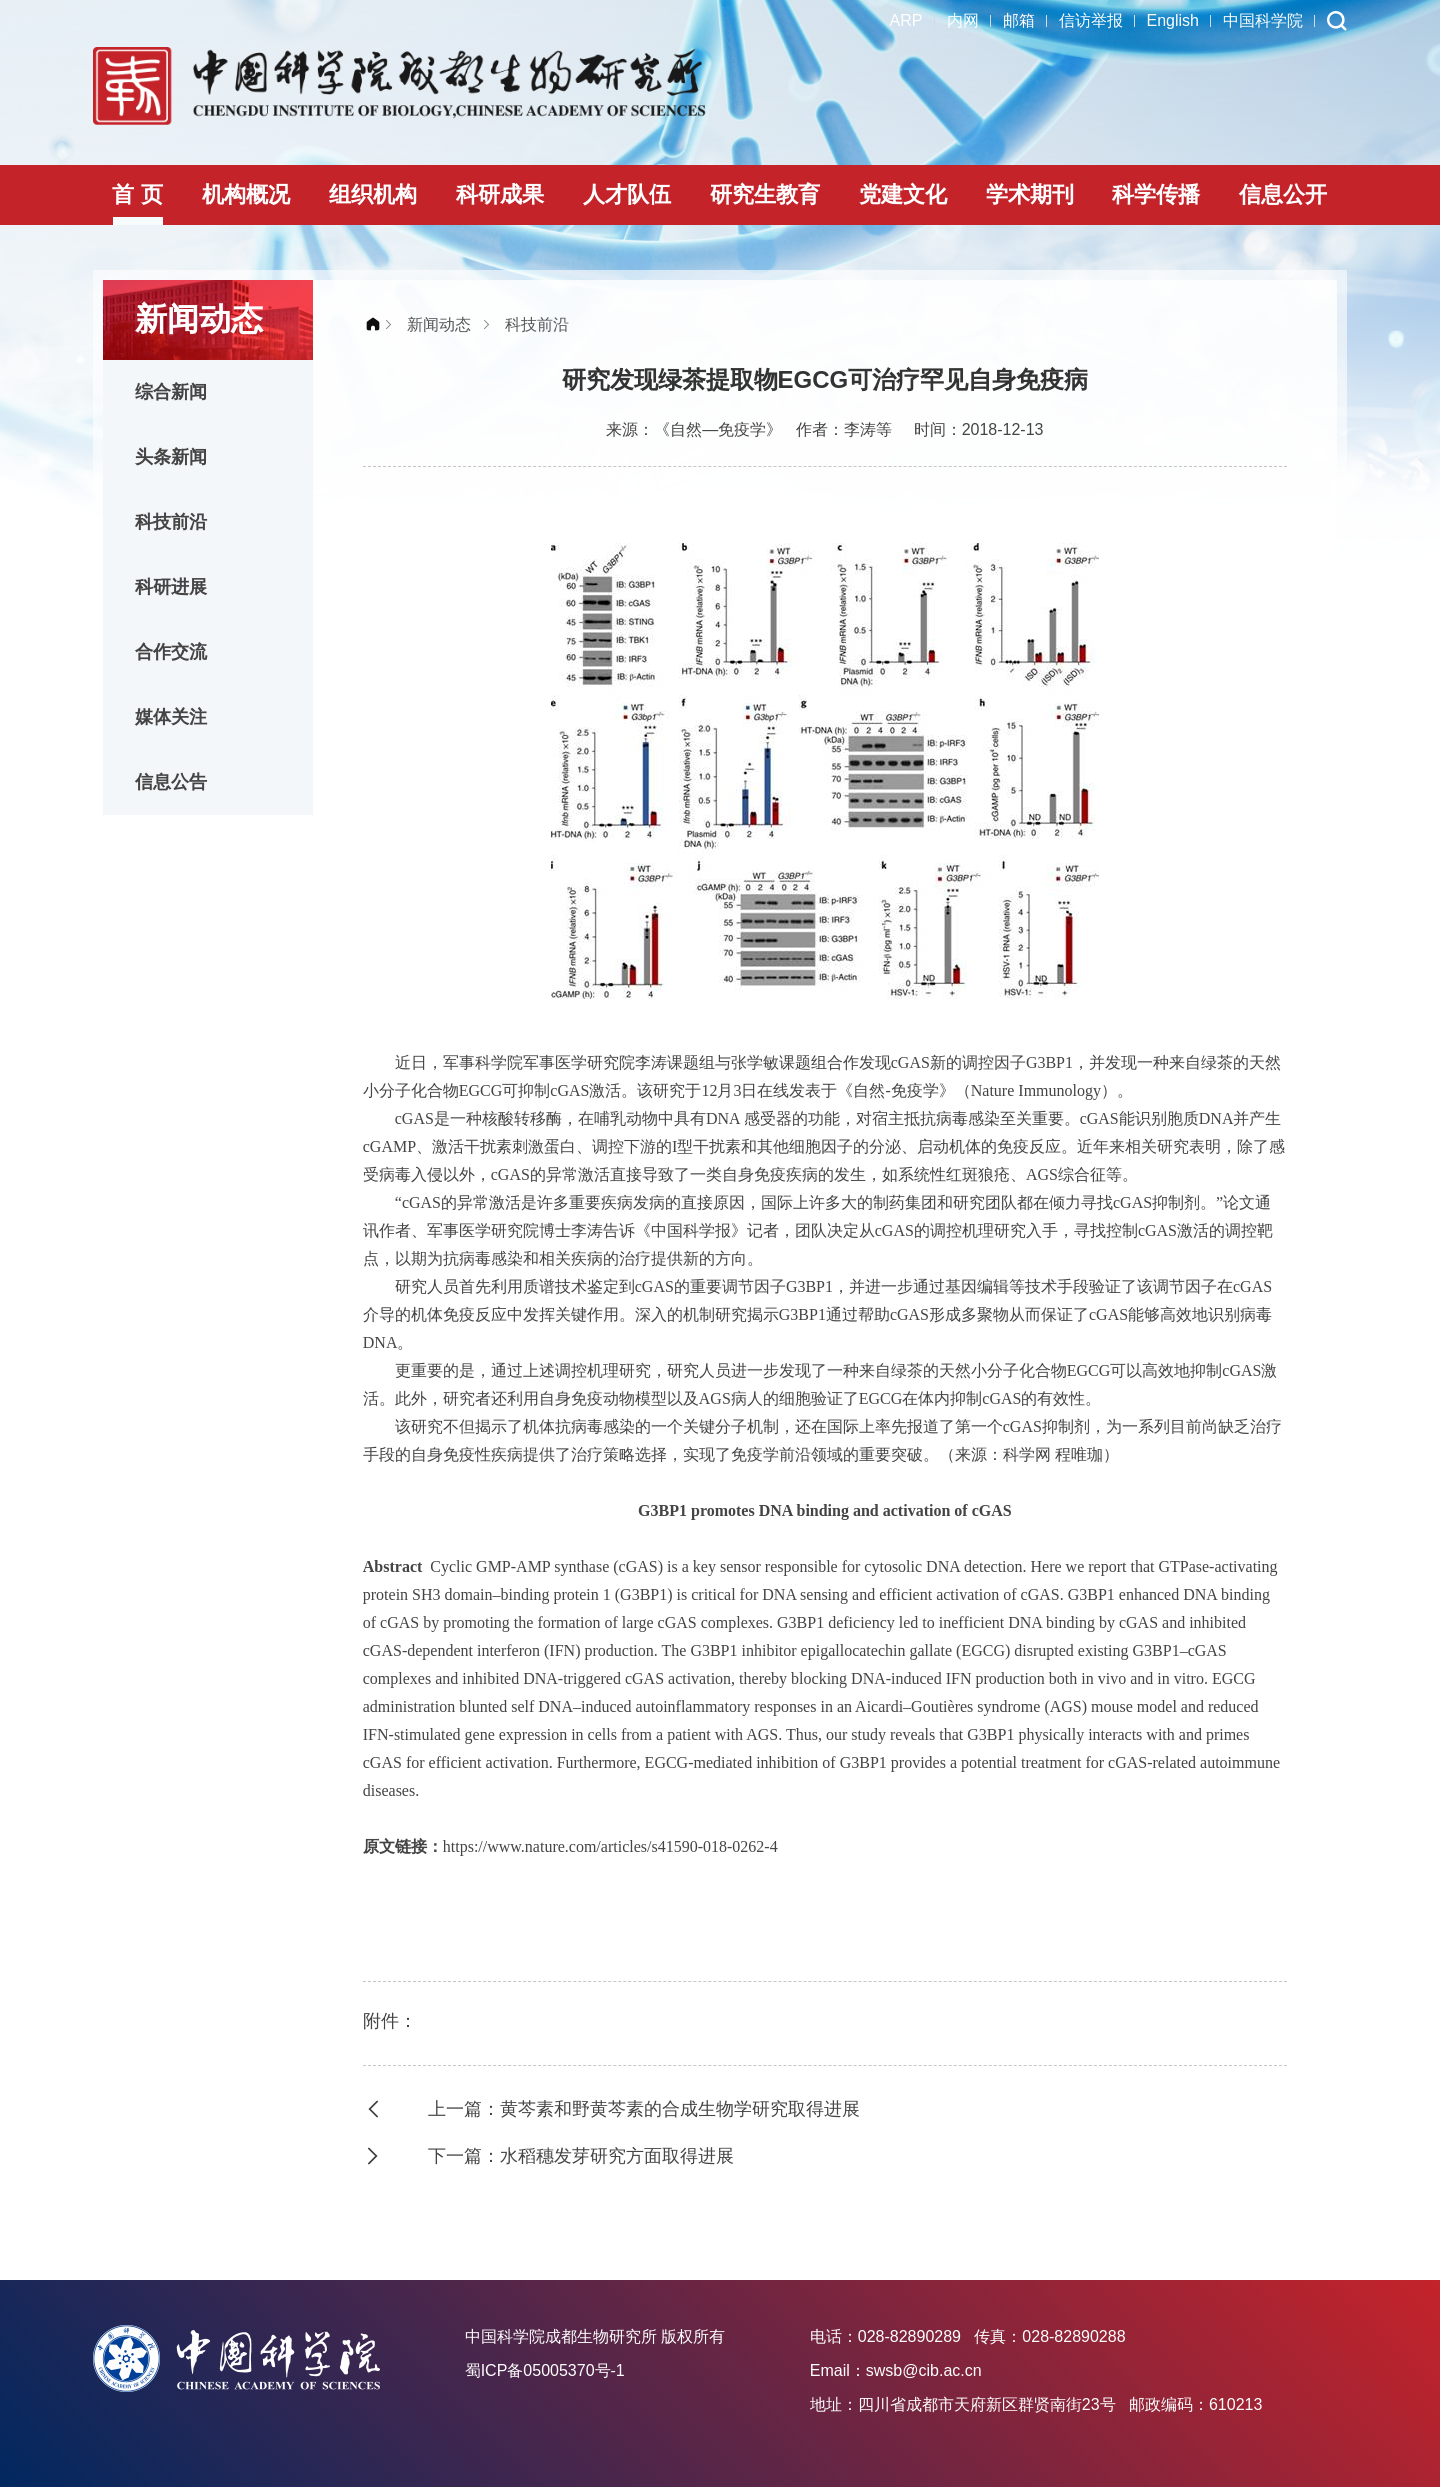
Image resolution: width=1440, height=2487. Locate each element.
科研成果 (500, 194)
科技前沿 (171, 522)
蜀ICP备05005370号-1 (545, 2370)
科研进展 (171, 587)
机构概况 (246, 194)
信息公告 (171, 782)
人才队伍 (627, 194)
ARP (906, 20)
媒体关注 (171, 717)
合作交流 (171, 652)
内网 (963, 20)
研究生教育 (765, 194)
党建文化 (903, 194)
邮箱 (1019, 20)
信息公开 (1283, 194)
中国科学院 (1263, 20)
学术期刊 (1030, 194)
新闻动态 (439, 324)
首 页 (137, 194)
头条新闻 (171, 457)
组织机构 (373, 194)
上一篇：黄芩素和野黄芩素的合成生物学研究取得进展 (644, 2109)
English (1173, 20)
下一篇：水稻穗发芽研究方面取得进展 (581, 2156)
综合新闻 (171, 392)
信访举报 (1091, 20)
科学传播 (1156, 194)
